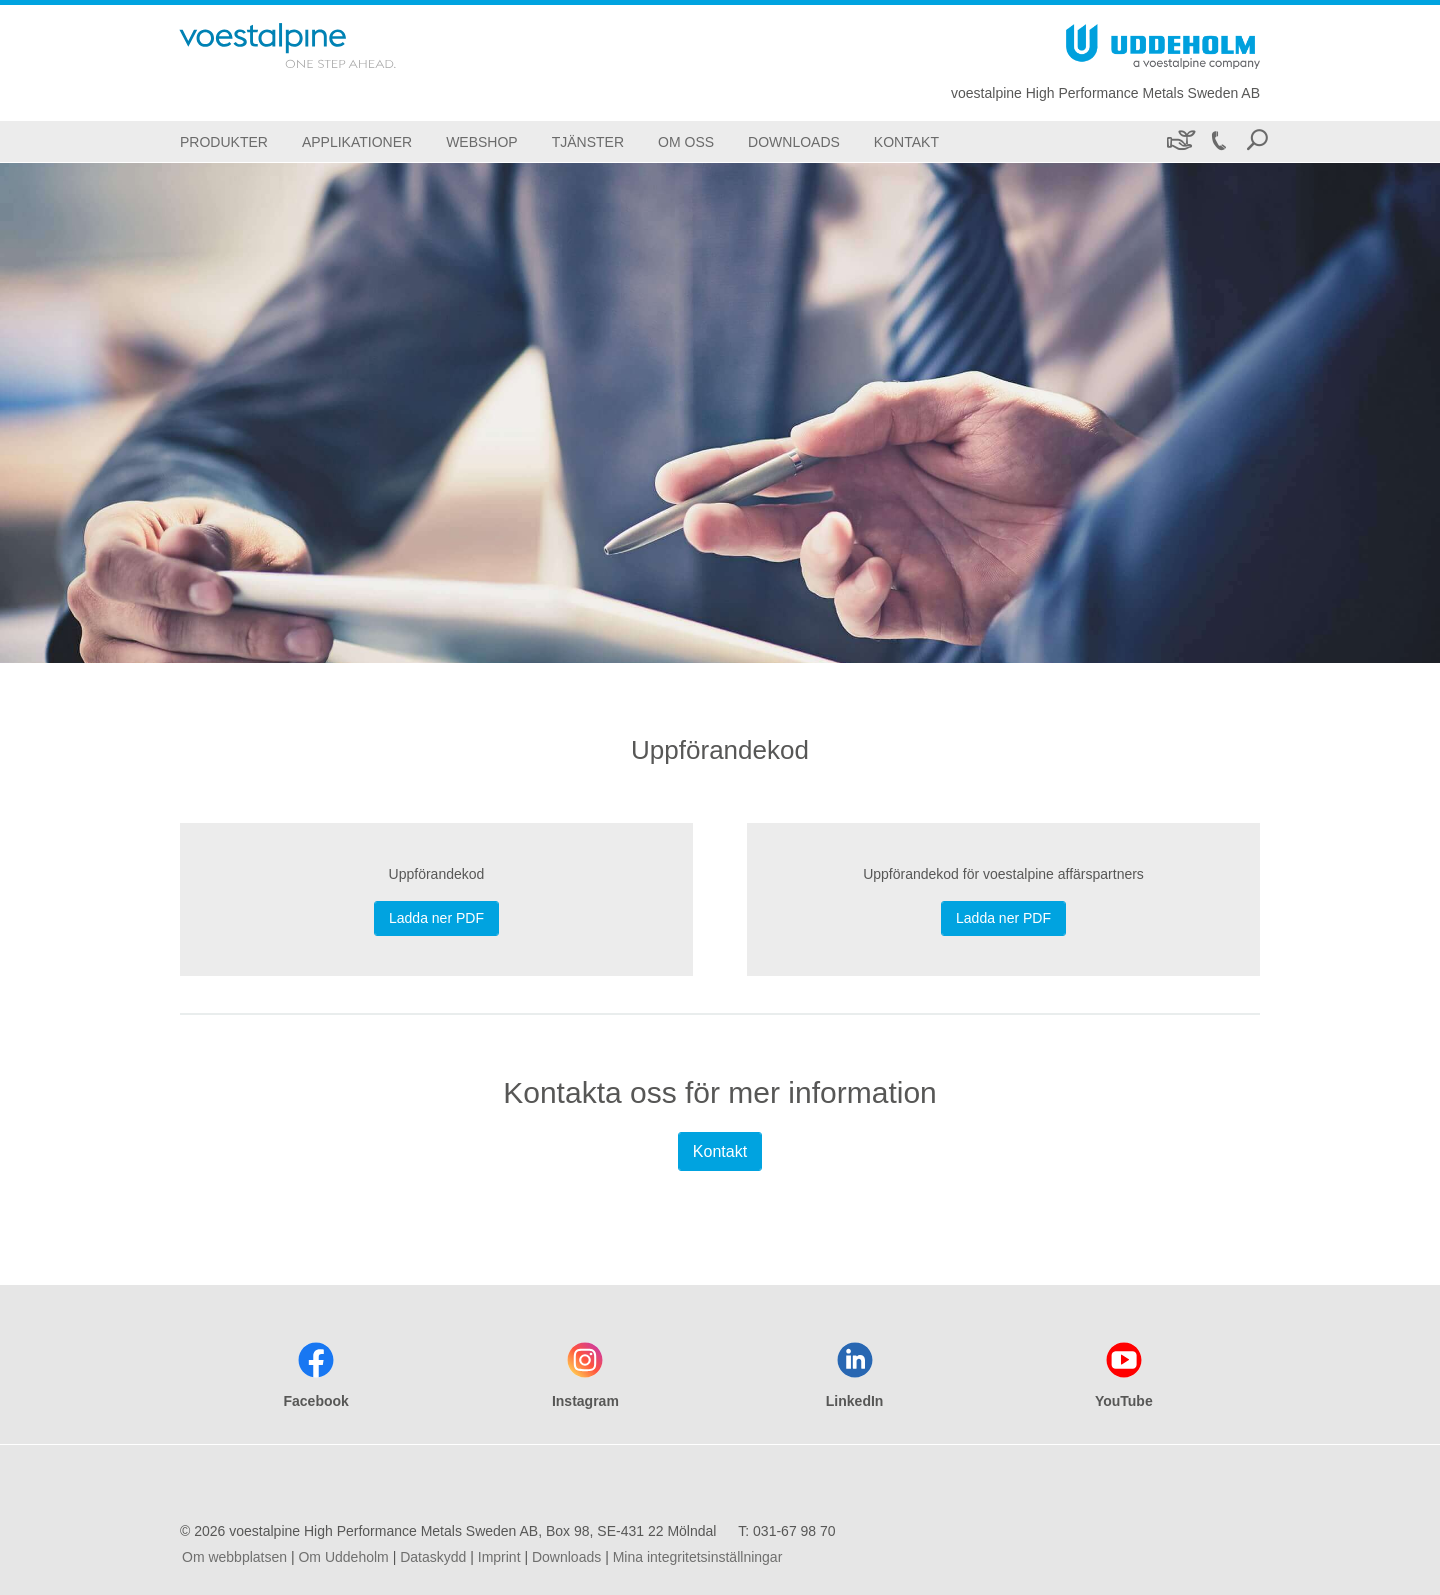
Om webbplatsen (234, 1557)
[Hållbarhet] (1179, 141)
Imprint (499, 1557)
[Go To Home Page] (314, 45)
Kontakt (720, 1151)
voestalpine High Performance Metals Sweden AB (1105, 93)
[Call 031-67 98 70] (1218, 141)
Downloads (566, 1557)
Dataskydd (433, 1557)
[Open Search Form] (1257, 141)
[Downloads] (794, 141)
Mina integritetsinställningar (698, 1557)
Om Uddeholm (343, 1557)
